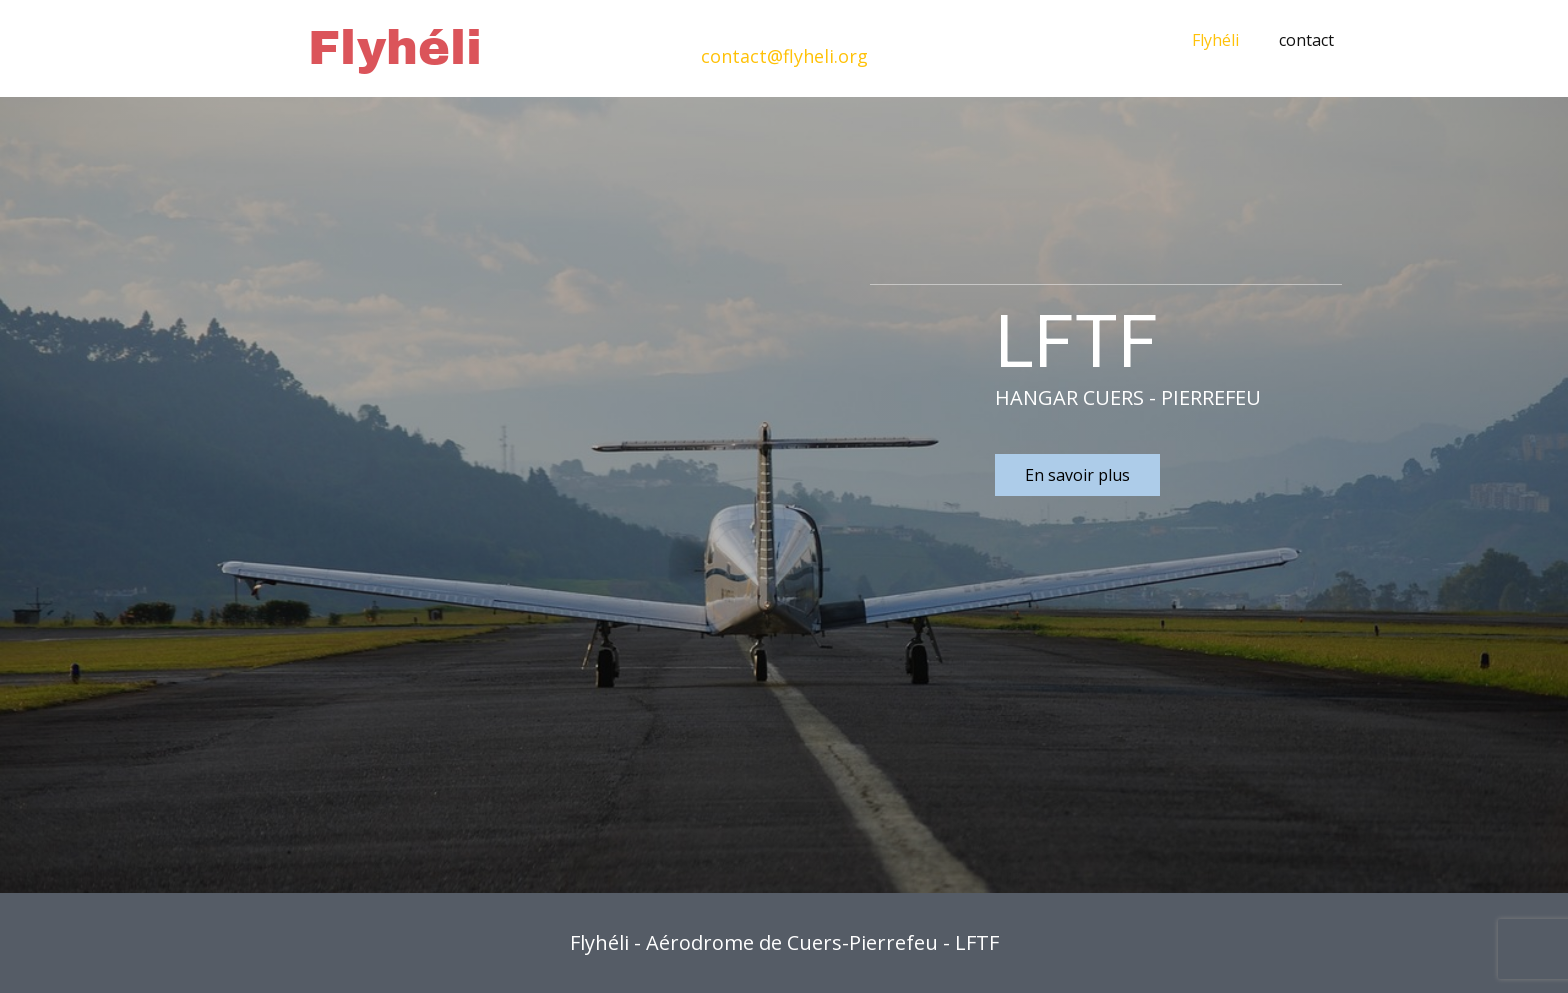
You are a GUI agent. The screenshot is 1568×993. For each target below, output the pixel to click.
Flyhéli (1215, 40)
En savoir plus (1077, 475)
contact (1306, 40)
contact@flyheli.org (784, 56)
